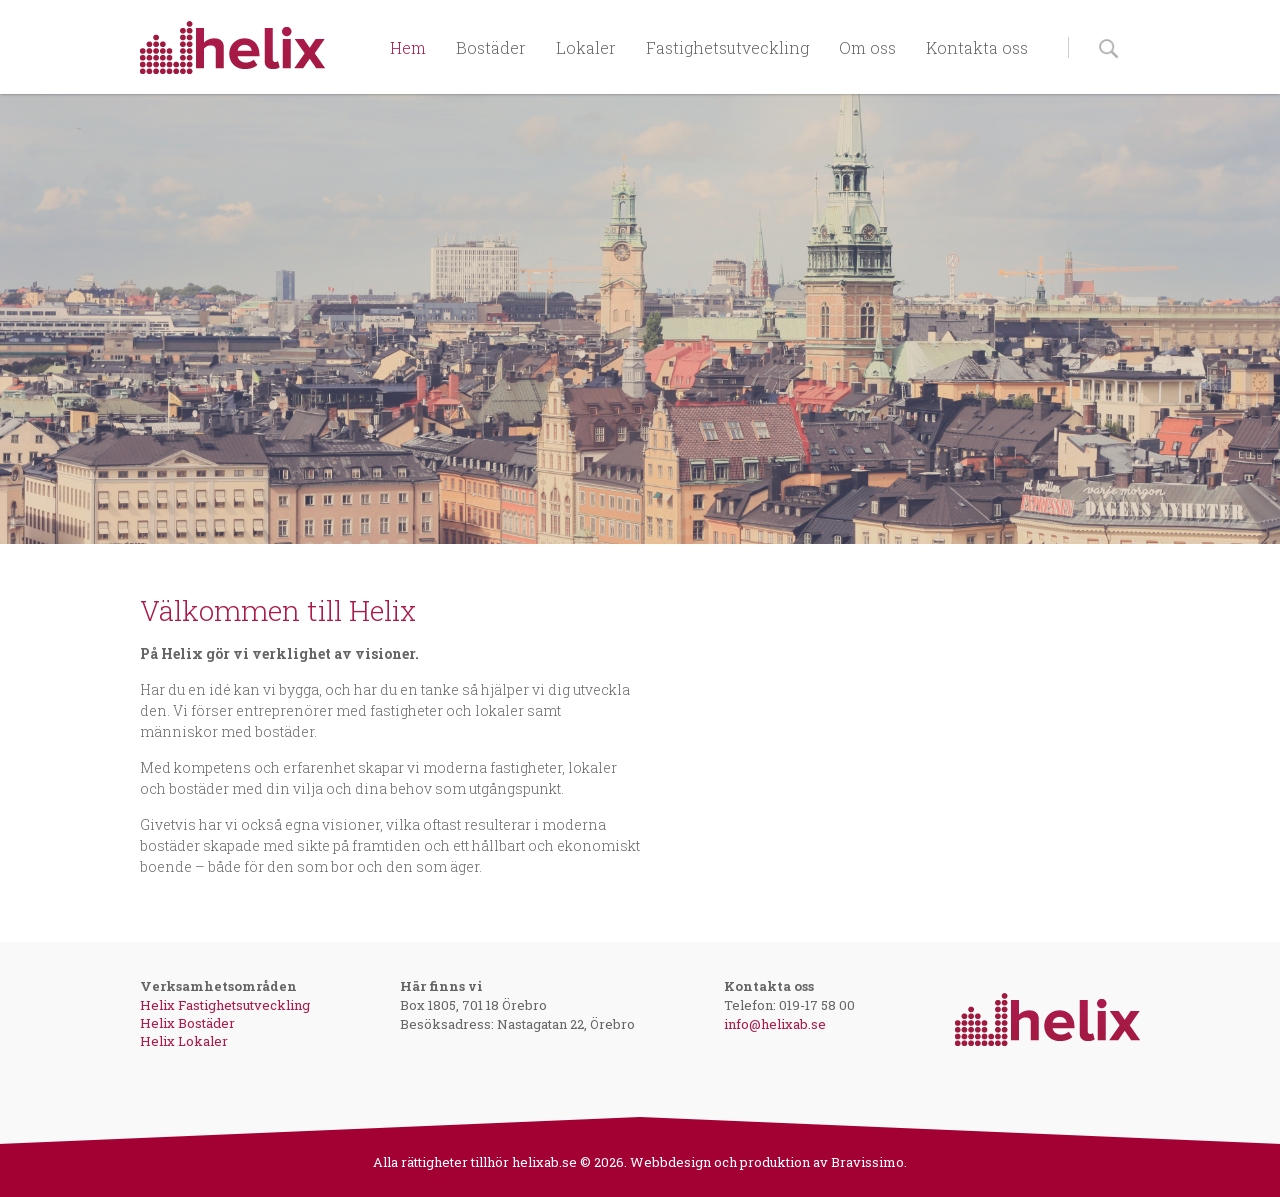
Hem (408, 47)
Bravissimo (867, 1162)
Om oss (867, 47)
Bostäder (491, 47)
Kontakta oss (977, 47)
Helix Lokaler (184, 1041)
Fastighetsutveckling (727, 47)
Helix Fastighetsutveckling (225, 1005)
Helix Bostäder (187, 1023)
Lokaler (586, 47)
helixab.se (544, 1162)
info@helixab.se (775, 1024)
